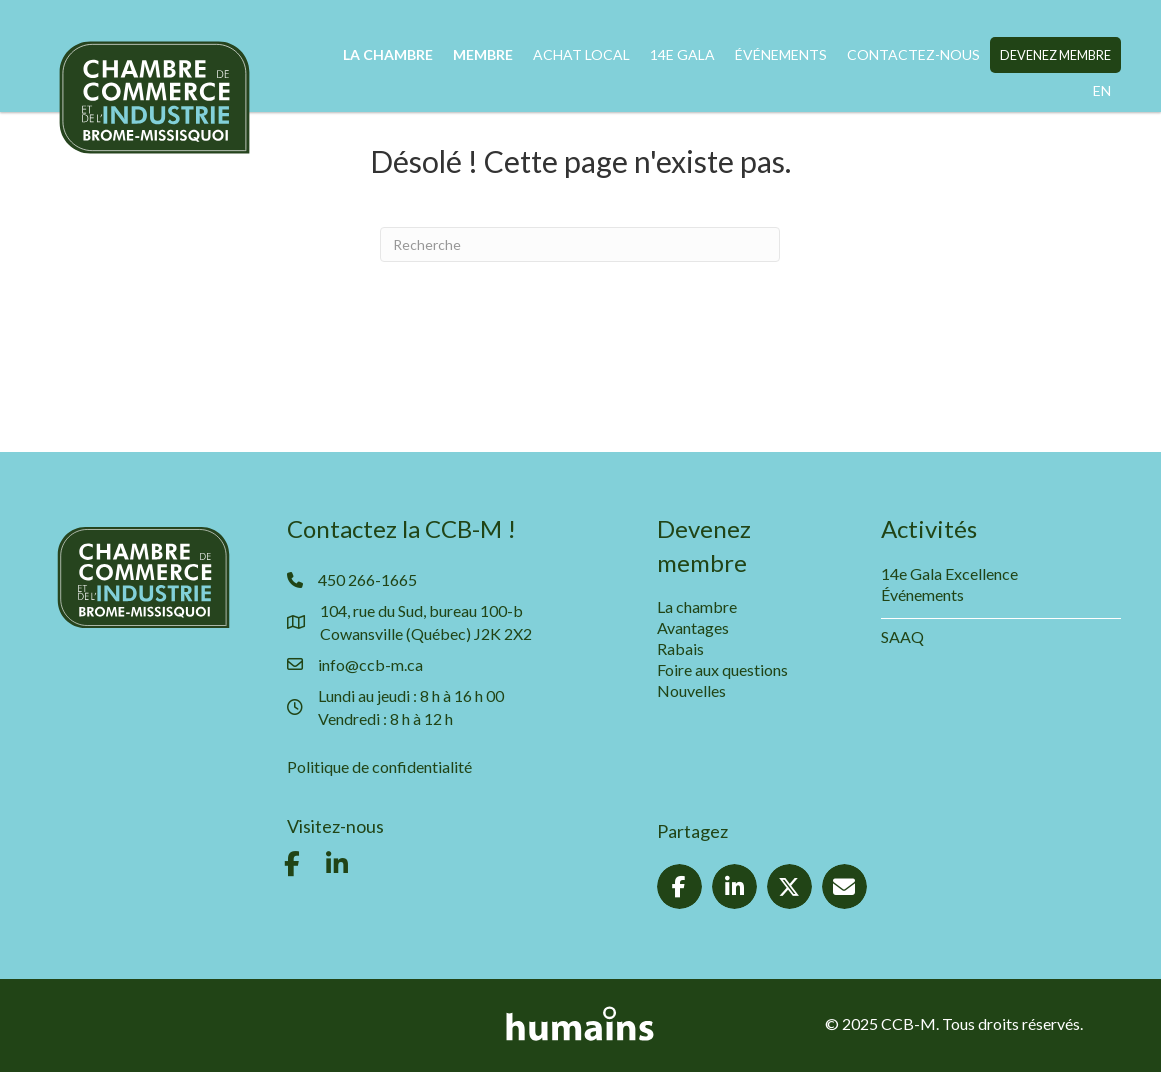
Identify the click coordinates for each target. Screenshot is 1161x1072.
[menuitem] (1102, 91)
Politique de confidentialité (379, 766)
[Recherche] (580, 244)
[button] (292, 864)
